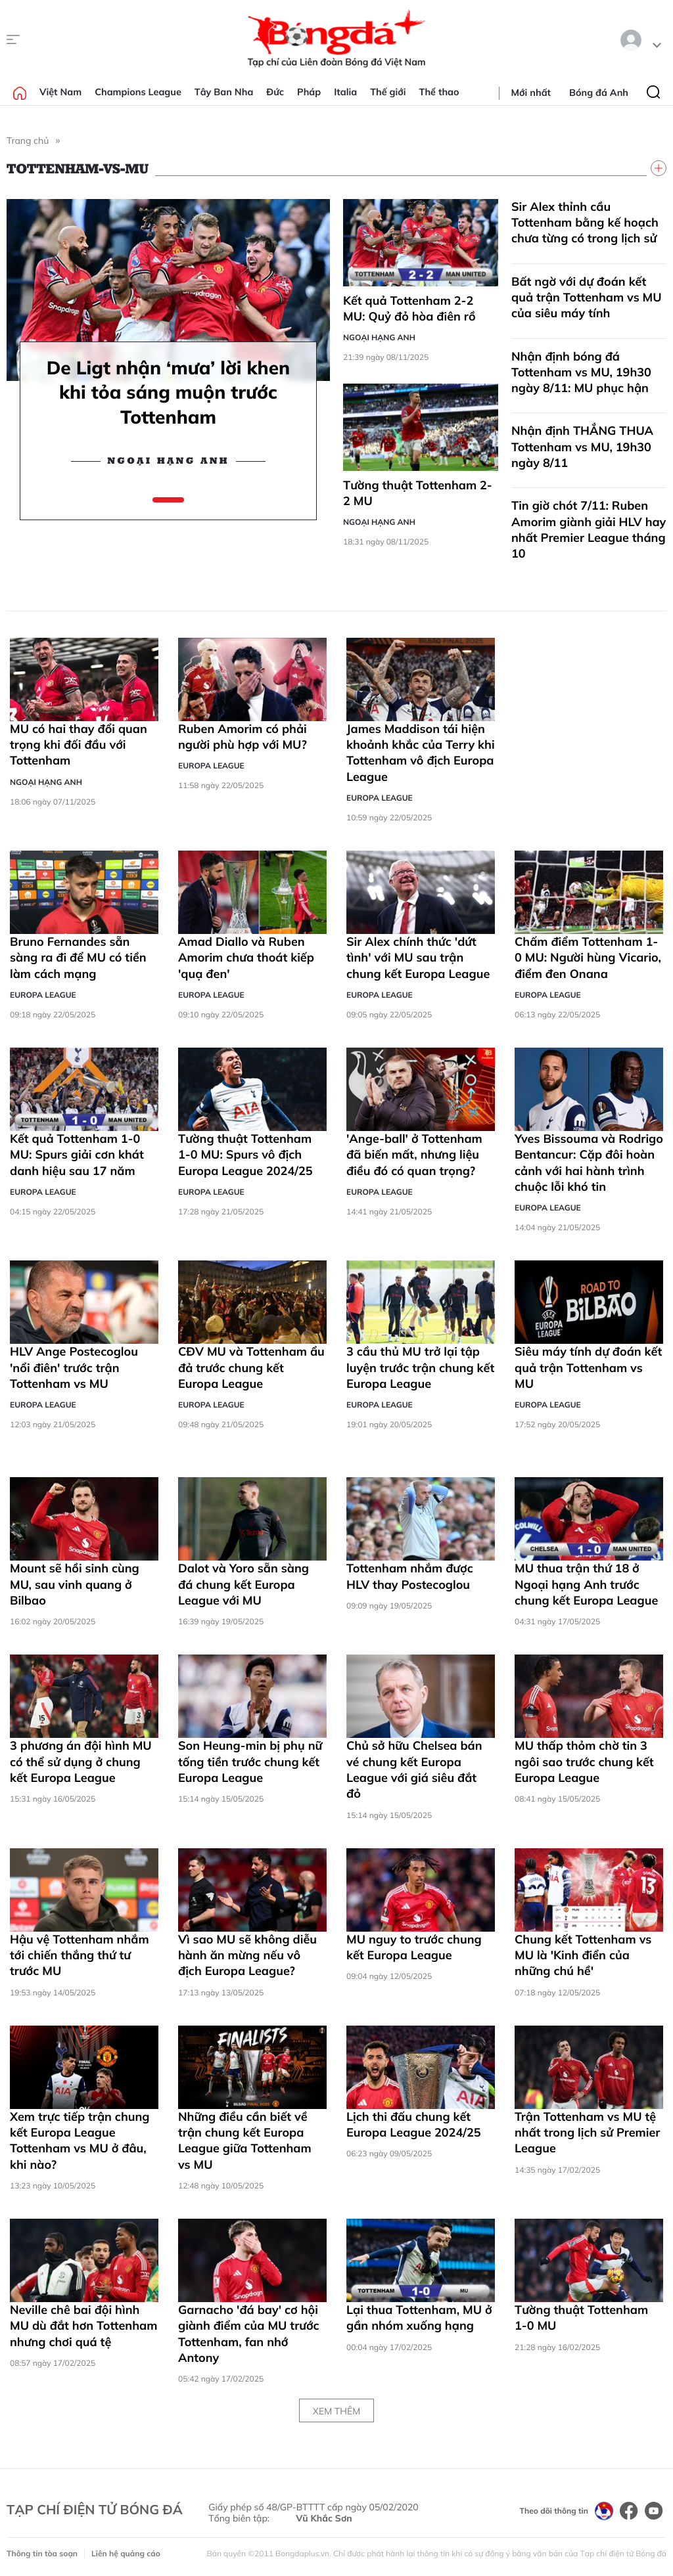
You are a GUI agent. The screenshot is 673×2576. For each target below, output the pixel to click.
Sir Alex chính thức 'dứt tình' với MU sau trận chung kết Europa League (418, 957)
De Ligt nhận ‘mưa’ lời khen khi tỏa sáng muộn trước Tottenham (168, 392)
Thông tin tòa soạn (42, 2553)
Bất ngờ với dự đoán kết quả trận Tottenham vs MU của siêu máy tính (586, 297)
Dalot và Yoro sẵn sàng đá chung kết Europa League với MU (243, 1584)
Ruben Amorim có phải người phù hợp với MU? (242, 736)
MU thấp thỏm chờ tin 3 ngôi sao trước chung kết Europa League (584, 1761)
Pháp (309, 92)
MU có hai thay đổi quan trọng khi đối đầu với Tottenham (78, 744)
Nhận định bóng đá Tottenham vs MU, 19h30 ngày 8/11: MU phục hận (581, 372)
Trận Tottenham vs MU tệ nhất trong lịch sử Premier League (587, 2132)
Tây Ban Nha (224, 92)
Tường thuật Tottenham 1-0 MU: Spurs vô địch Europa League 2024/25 (245, 1154)
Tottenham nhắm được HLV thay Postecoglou (409, 1576)
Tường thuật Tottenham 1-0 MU (581, 2317)
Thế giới (388, 92)
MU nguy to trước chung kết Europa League (414, 1947)
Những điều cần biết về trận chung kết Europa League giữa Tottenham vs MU (245, 2140)
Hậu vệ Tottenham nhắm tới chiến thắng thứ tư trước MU (79, 1955)
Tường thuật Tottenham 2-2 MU (417, 492)
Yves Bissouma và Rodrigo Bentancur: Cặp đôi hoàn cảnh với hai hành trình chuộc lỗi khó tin (589, 1162)
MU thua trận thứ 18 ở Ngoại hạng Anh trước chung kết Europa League (586, 1584)
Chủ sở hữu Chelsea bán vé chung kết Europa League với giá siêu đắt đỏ (414, 1769)
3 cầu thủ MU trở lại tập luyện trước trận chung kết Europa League (420, 1367)
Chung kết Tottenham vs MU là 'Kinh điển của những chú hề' (583, 1955)
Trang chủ (28, 140)
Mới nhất (531, 93)
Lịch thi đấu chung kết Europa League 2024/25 (413, 2124)
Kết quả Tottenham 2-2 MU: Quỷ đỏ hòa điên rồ (409, 308)
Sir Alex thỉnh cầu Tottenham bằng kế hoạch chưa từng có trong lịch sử (585, 222)
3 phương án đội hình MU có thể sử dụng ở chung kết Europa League (81, 1761)
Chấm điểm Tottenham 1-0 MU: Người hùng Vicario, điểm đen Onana (588, 957)
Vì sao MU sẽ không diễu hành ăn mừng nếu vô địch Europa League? (247, 1955)
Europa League (211, 765)
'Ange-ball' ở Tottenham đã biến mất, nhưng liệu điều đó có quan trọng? (414, 1154)
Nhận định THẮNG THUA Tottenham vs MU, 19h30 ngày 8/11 (582, 446)
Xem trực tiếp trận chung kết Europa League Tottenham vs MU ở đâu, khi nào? (80, 2140)
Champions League (138, 92)
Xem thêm (336, 2411)
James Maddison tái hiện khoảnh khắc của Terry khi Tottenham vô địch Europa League (420, 752)
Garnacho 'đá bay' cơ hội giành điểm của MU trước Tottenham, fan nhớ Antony (248, 2333)
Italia (345, 92)
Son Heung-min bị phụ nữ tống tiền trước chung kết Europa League (250, 1761)
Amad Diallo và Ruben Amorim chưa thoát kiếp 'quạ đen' (246, 957)
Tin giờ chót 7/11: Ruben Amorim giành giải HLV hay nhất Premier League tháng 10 (588, 529)
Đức (275, 92)
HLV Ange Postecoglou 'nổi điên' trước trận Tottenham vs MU (74, 1367)
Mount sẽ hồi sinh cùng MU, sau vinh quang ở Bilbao (74, 1584)
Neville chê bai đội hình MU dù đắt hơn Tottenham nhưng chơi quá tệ (83, 2325)
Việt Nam (60, 92)
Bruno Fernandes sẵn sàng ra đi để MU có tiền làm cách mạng (78, 957)
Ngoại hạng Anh (168, 461)
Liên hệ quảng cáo (125, 2553)
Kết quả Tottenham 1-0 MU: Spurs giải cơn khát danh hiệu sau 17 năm (77, 1154)
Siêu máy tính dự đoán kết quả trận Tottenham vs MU (588, 1367)
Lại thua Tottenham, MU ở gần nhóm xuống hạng (419, 2317)
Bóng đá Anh (598, 93)
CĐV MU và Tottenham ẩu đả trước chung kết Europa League (251, 1367)
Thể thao (439, 92)
